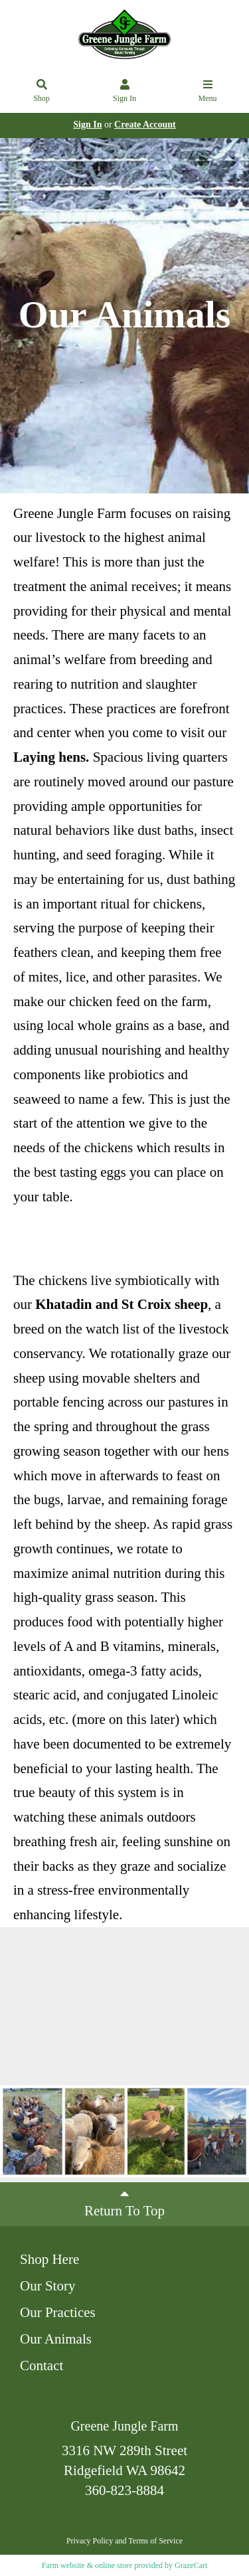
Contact (41, 2365)
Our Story (47, 2286)
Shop (41, 91)
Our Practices (58, 2312)
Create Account (145, 124)
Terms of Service (155, 2540)
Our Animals (56, 2339)
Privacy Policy (89, 2540)
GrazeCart (191, 2565)
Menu (207, 91)
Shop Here (49, 2259)
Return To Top (124, 2203)
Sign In (124, 91)
